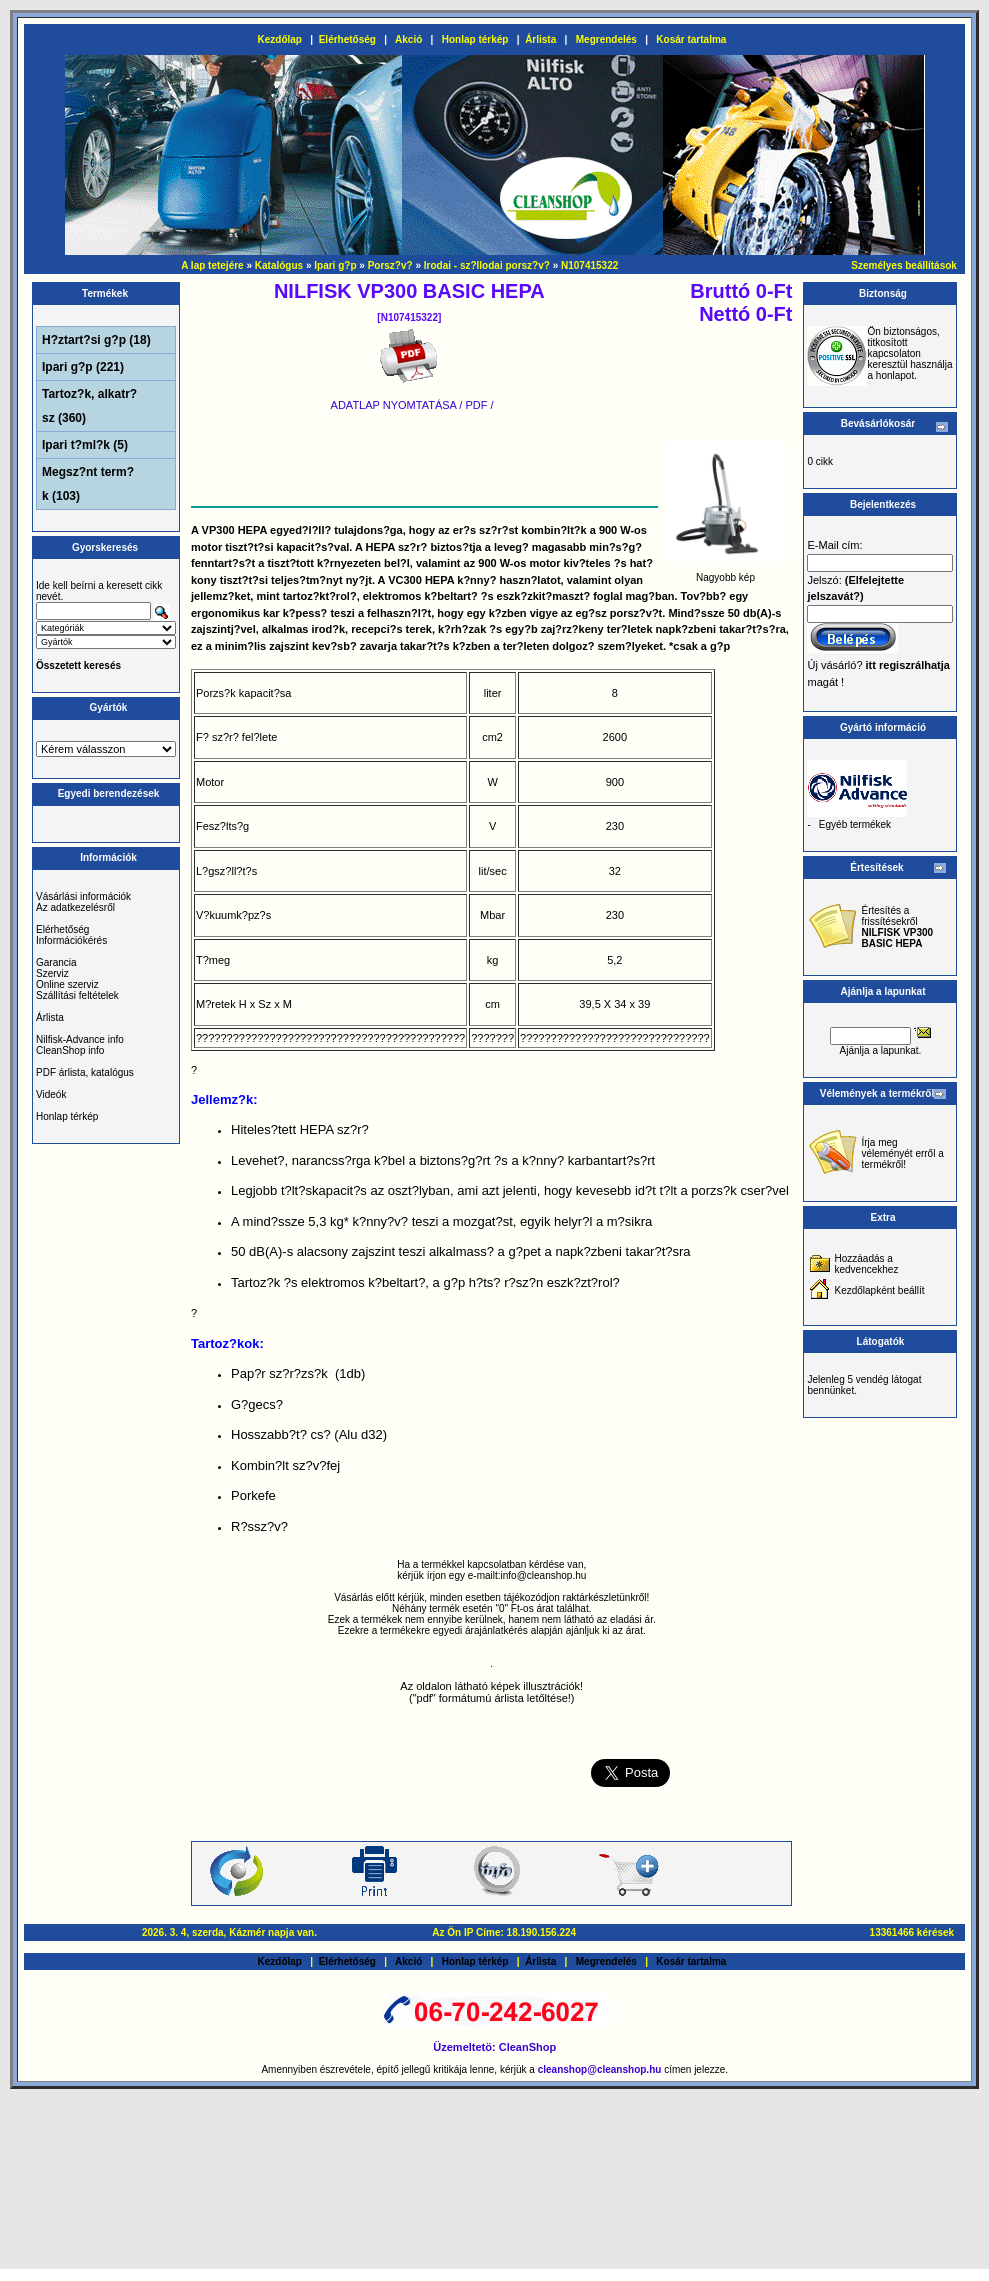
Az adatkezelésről (75, 907)
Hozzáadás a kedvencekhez (866, 1264)
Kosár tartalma (691, 39)
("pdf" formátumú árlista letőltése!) (492, 1698)
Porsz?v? (390, 265)
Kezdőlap (280, 39)
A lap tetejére (212, 265)
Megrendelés (606, 39)
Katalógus (279, 265)
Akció (408, 39)
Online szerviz (67, 984)
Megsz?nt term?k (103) (88, 484)
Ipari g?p (335, 265)
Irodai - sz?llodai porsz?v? (487, 265)
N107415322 (589, 265)
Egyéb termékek (855, 824)
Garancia (56, 962)
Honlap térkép (475, 39)
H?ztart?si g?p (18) (96, 340)
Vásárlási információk (83, 896)
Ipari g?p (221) (83, 367)
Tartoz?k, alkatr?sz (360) (89, 406)
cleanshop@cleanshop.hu (601, 2069)
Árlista (540, 39)
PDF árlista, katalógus (85, 1072)
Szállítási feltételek (77, 995)
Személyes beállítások (904, 265)
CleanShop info (70, 1050)
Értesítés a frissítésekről (897, 927)
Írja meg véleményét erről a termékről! (902, 1153)
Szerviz (52, 973)
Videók (51, 1094)
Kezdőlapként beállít (879, 1290)
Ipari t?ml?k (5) (85, 445)
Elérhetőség (347, 39)
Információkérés (71, 940)
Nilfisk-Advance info (80, 1039)
